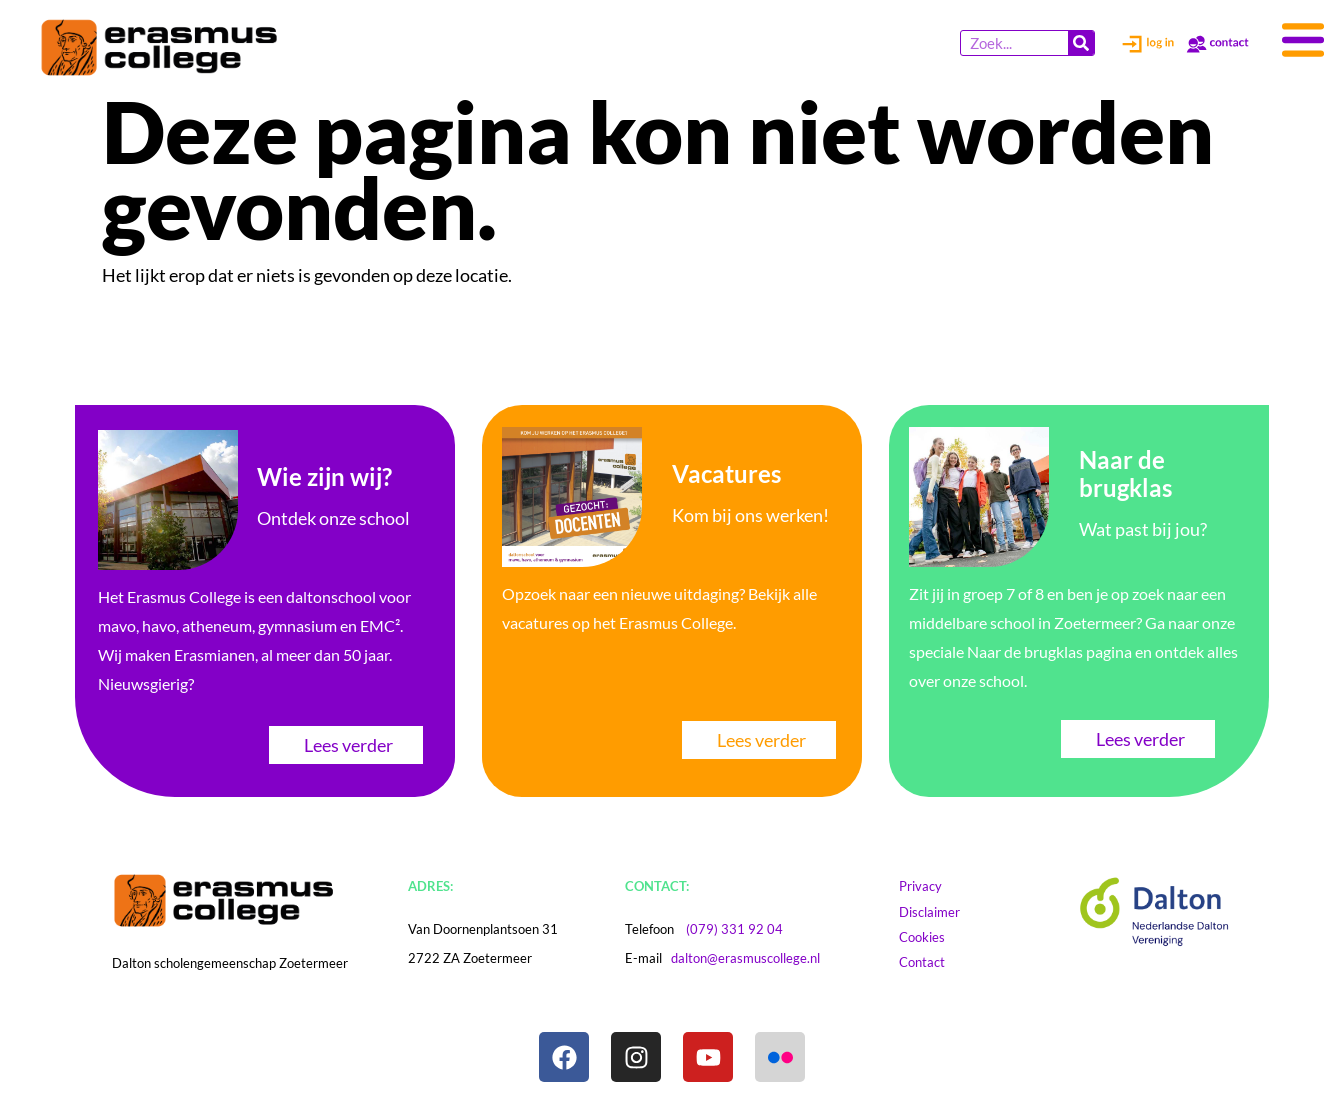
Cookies (941, 937)
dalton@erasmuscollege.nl (745, 958)
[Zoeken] (1081, 43)
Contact (931, 962)
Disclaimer (948, 912)
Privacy (930, 886)
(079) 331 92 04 (734, 929)
